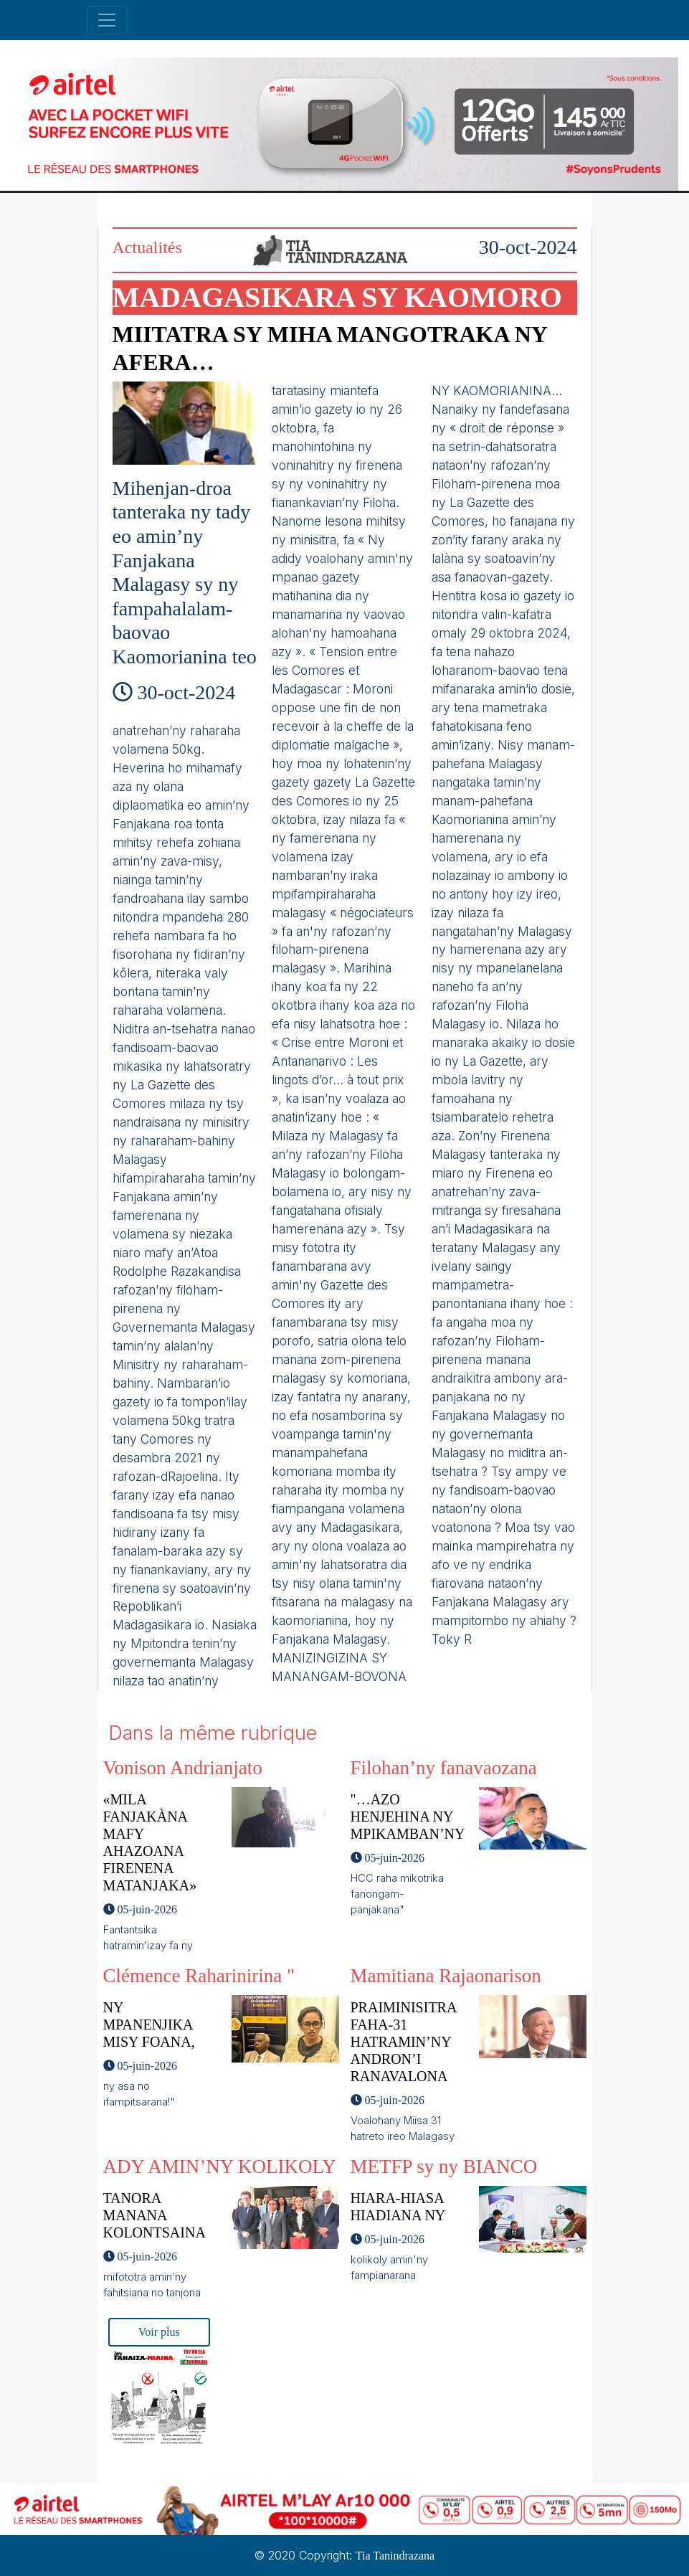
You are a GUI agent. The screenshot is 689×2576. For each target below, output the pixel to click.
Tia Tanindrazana (395, 2555)
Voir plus (159, 2332)
